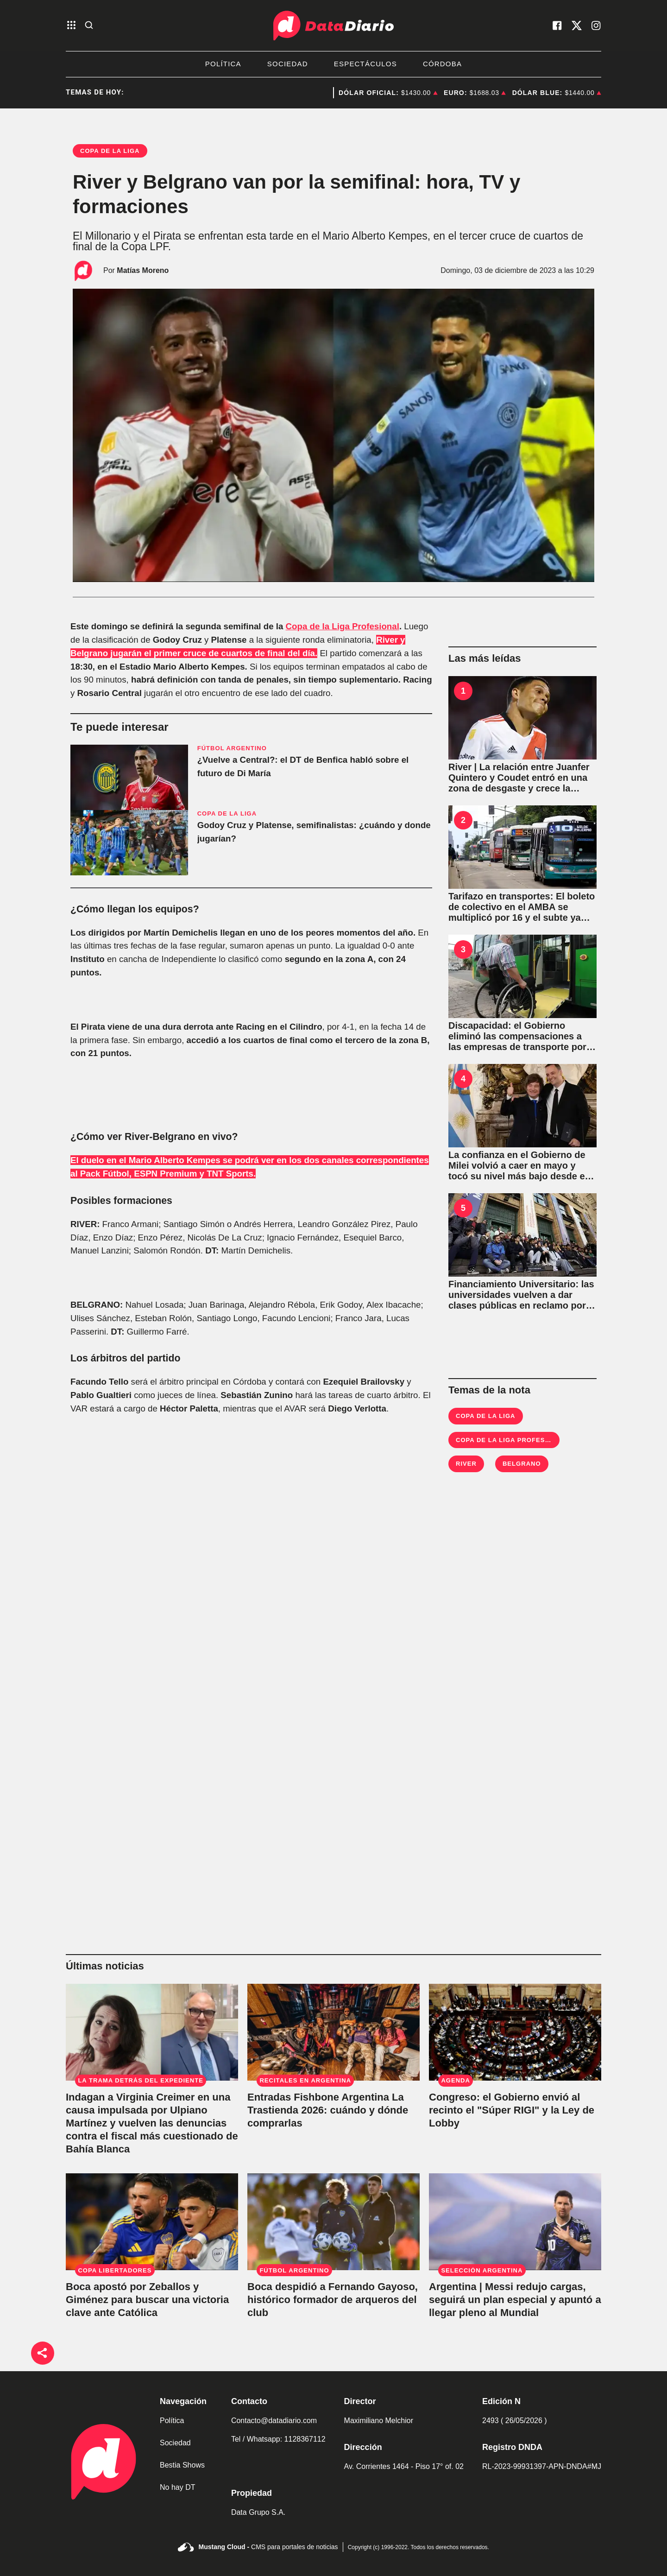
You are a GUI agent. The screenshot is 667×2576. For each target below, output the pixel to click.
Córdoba (442, 64)
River (466, 1463)
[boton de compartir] (42, 2353)
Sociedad (287, 64)
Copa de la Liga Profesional (342, 626)
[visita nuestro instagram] (596, 25)
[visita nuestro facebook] (557, 25)
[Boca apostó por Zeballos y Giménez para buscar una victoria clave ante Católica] (152, 2221)
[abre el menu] (71, 25)
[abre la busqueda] (89, 25)
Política (223, 64)
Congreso (327, 92)
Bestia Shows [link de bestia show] (182, 2465)
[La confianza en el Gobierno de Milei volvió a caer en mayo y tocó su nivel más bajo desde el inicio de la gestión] (522, 1105)
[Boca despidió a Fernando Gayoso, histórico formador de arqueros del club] (333, 2221)
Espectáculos (365, 64)
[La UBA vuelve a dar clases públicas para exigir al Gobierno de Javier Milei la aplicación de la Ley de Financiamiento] (522, 1235)
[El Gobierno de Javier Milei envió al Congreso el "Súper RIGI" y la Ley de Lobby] (515, 2032)
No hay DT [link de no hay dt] (177, 2487)
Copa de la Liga (486, 1415)
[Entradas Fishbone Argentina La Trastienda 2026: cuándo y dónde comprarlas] (333, 2032)
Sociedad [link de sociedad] (175, 2443)
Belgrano (522, 1463)
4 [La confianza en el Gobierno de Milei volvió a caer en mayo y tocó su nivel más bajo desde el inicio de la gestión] (463, 1078)
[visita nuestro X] (577, 25)
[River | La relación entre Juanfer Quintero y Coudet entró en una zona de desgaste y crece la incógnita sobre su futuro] (522, 718)
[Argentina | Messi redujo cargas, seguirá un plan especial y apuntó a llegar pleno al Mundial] (515, 2221)
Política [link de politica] (172, 2420)
